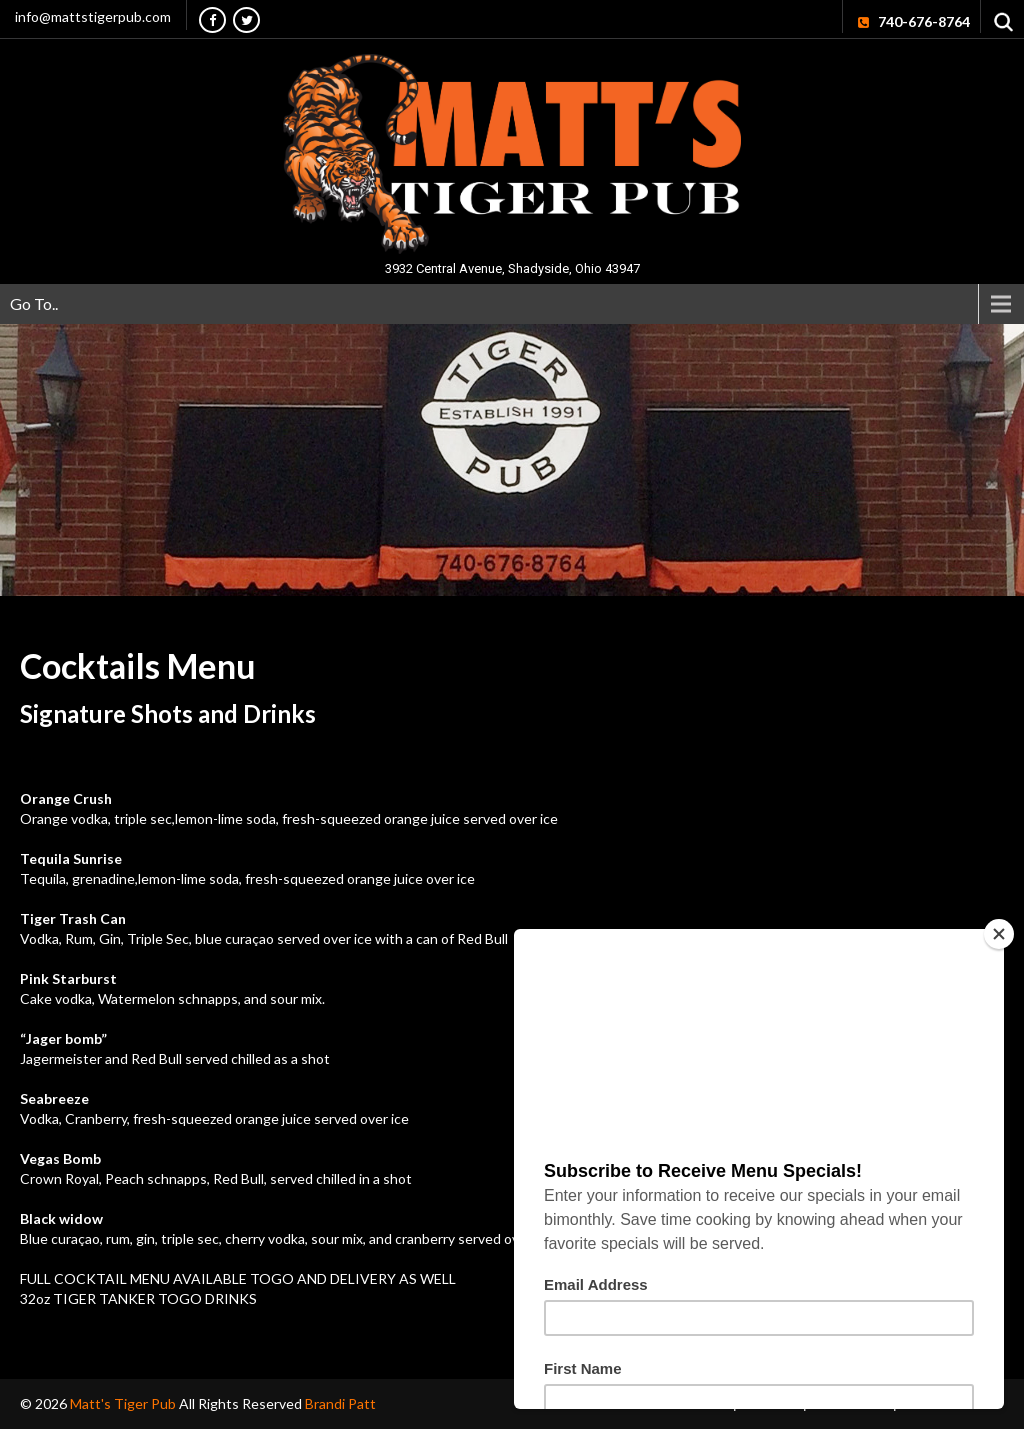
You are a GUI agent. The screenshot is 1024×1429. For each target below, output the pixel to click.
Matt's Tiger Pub (124, 1403)
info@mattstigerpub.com (93, 16)
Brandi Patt (340, 1403)
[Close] (999, 934)
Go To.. (34, 303)
